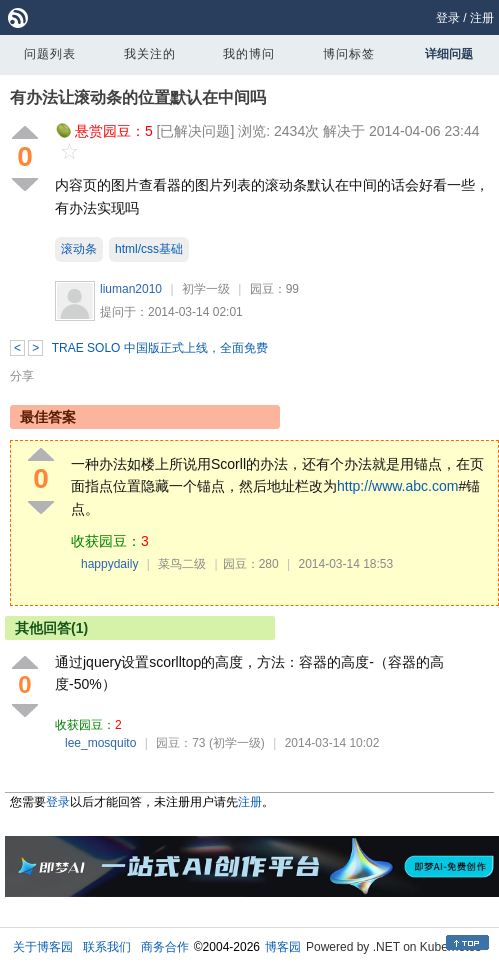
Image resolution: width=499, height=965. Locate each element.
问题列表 (50, 54)
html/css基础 (149, 249)
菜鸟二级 (182, 564)
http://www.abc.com (397, 486)
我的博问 (249, 54)
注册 (482, 18)
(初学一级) (237, 743)
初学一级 (206, 289)
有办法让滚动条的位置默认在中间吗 (138, 97)
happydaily (109, 564)
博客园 (283, 947)
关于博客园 (43, 947)
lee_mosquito (100, 743)
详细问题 (449, 54)
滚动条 (79, 249)
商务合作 (165, 947)
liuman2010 (131, 289)
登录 (448, 18)
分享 (22, 376)
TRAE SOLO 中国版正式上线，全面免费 (160, 348)
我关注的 (150, 54)
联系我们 (107, 947)
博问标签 (349, 54)
